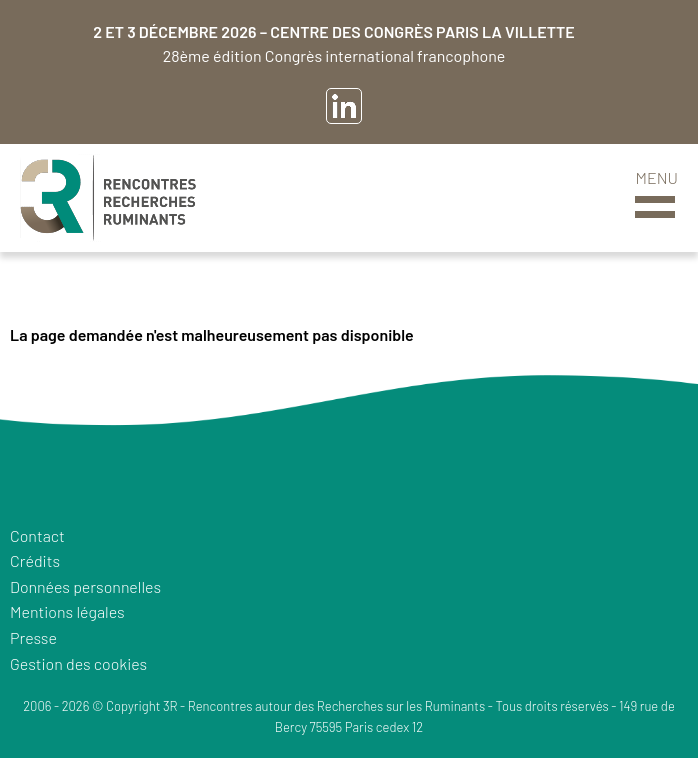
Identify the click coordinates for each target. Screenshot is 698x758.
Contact (37, 535)
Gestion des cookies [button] (78, 663)
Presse (33, 637)
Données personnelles (85, 586)
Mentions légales (67, 611)
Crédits (35, 560)
